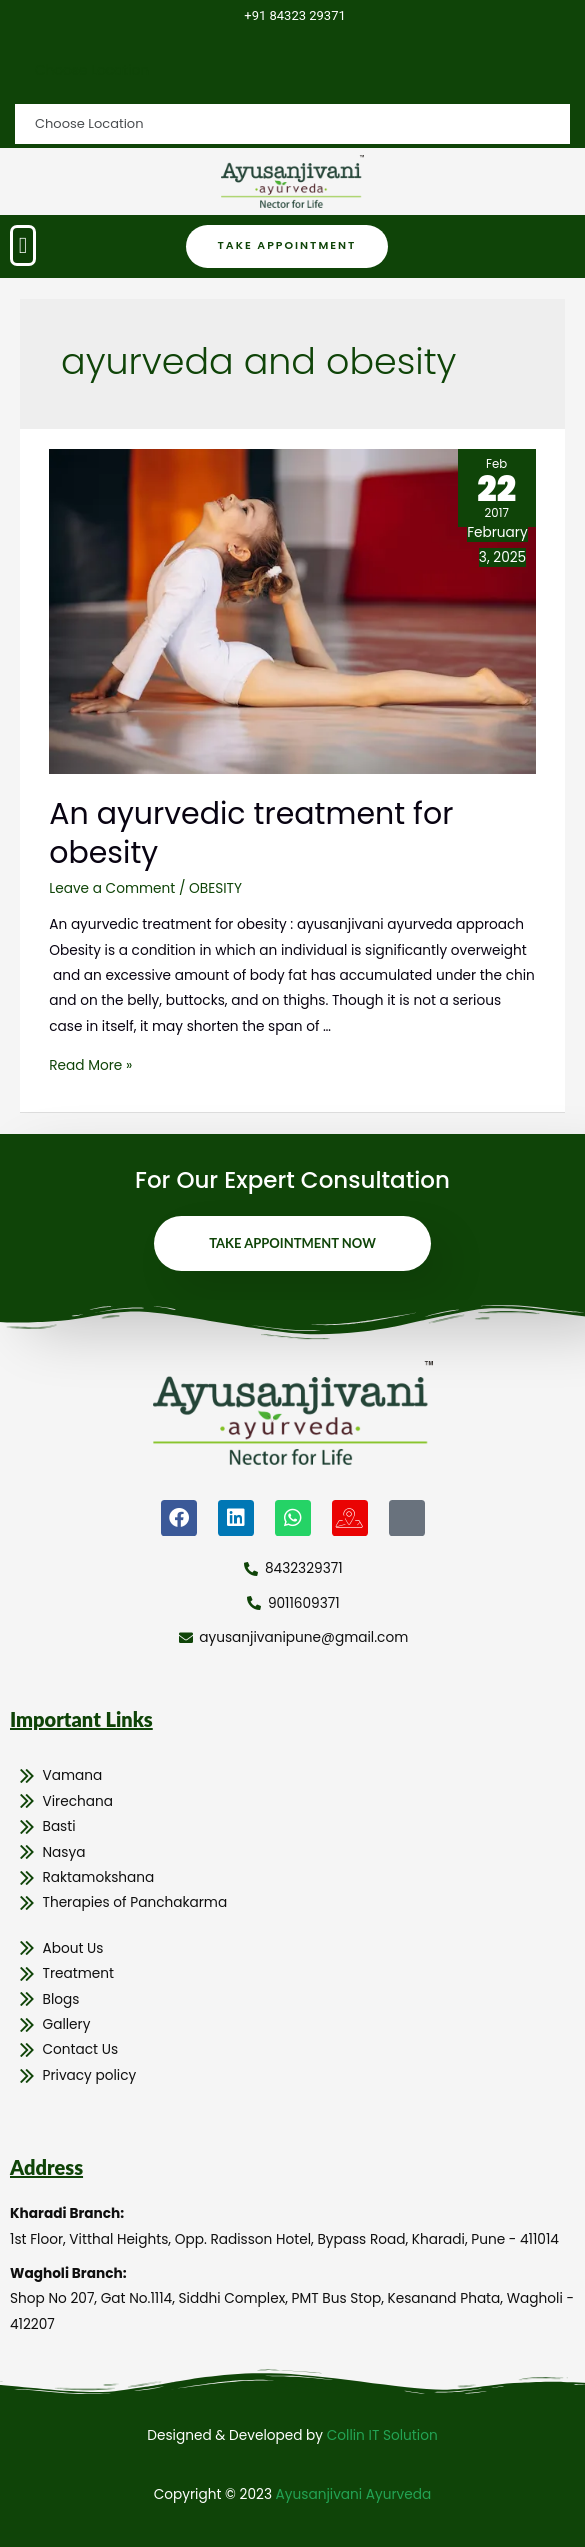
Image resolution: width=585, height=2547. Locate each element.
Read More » (90, 1065)
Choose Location (92, 70)
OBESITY (215, 888)
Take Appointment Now (292, 1243)
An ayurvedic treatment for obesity (251, 833)
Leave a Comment (112, 888)
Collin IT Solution (382, 2435)
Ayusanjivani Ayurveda (354, 2494)
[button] (23, 245)
